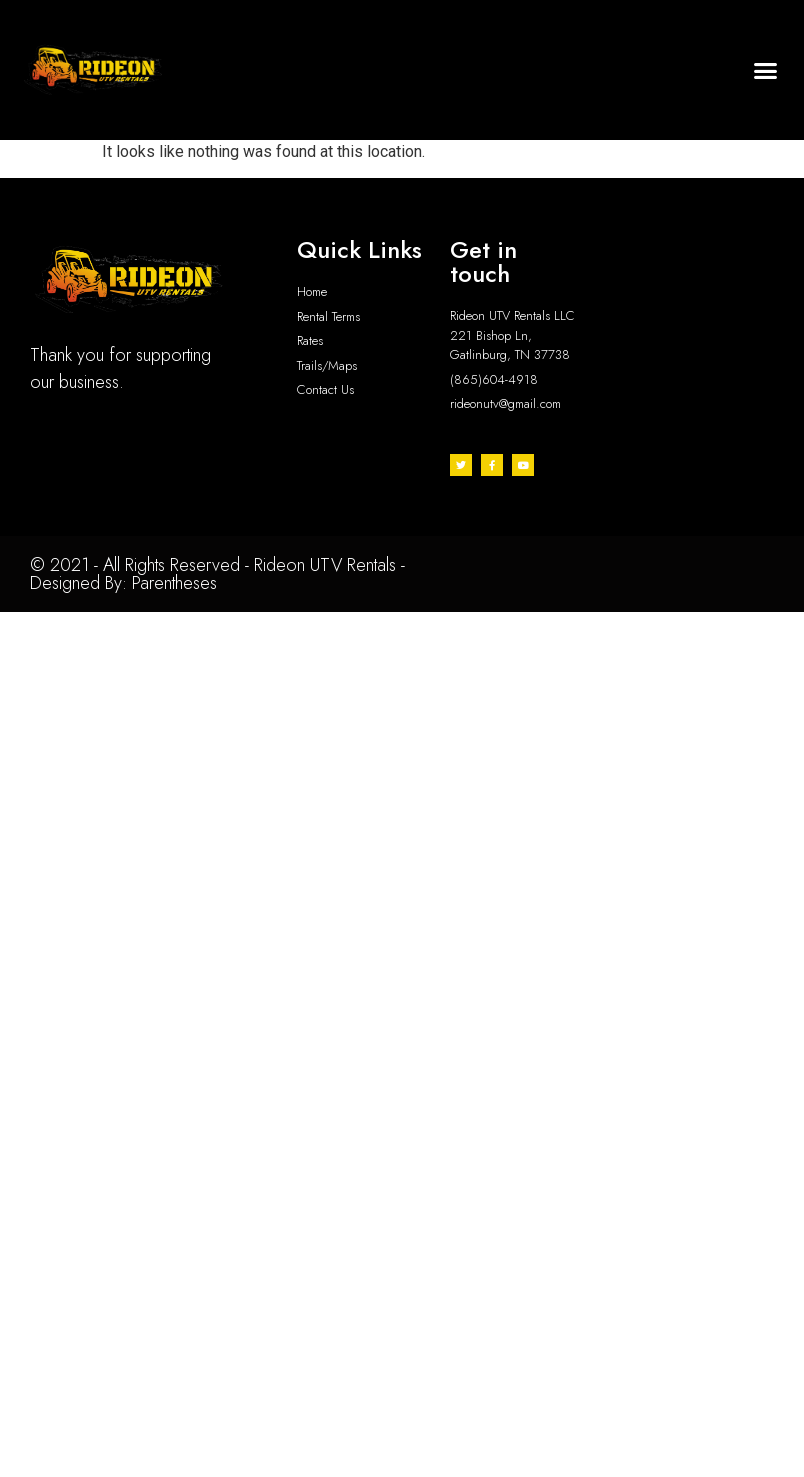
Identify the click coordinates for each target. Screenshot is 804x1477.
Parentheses (174, 583)
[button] (765, 70)
